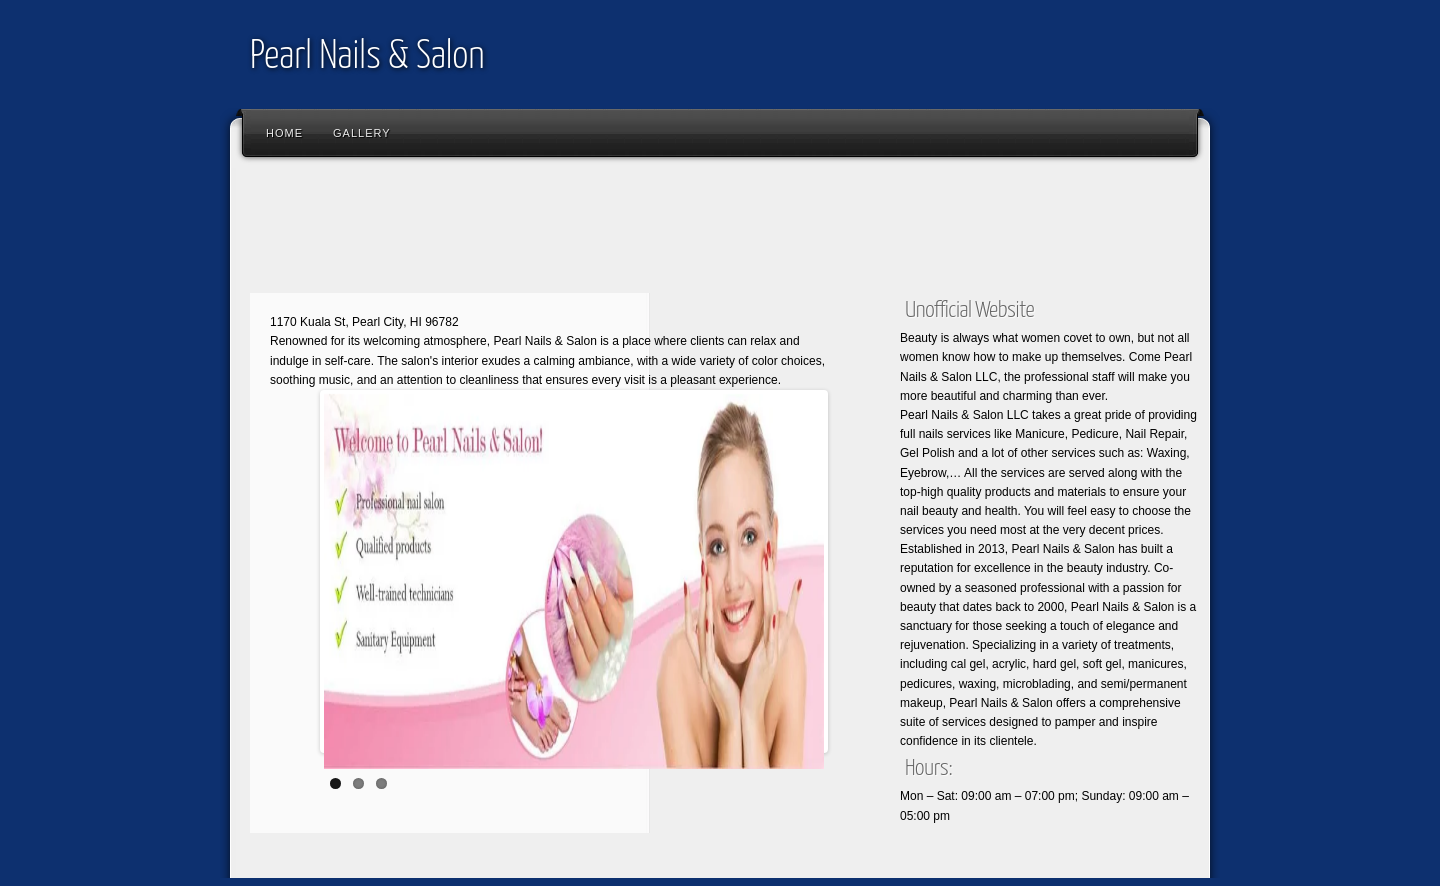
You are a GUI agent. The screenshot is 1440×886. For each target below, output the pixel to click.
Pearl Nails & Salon (367, 57)
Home (284, 133)
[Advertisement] (604, 230)
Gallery (362, 133)
